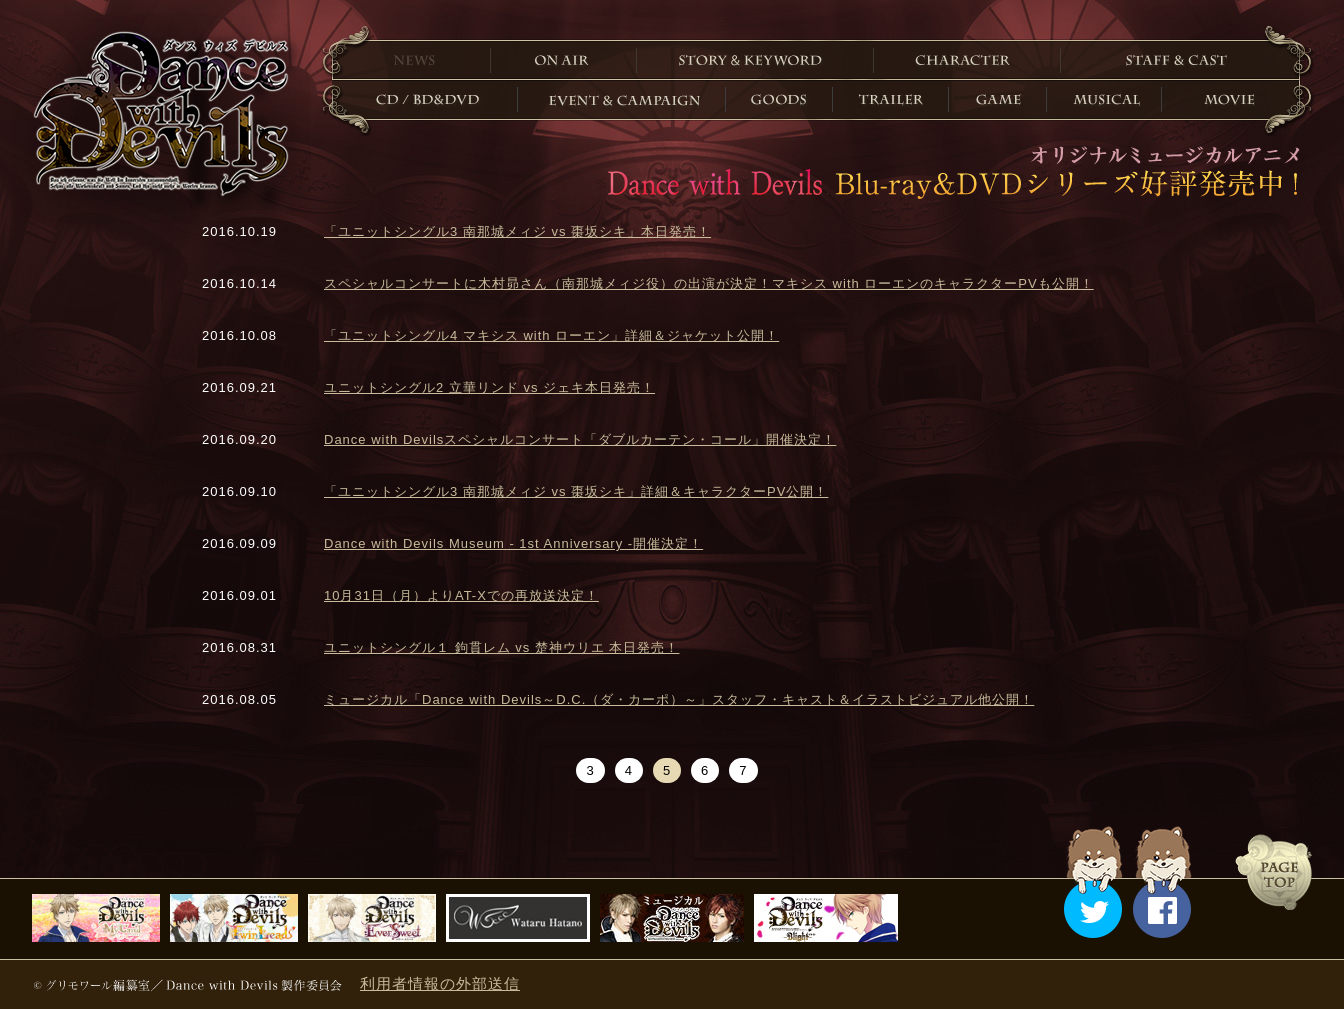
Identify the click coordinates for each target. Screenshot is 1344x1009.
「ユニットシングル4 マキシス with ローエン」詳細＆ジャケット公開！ (551, 335)
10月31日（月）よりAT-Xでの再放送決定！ (461, 595)
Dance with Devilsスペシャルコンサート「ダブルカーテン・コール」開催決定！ (580, 439)
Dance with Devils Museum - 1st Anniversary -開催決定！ (513, 543)
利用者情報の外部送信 (440, 983)
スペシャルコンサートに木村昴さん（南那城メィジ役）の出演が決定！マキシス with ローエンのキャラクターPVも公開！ (709, 283)
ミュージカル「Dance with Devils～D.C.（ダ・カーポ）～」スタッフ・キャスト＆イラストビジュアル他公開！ (679, 699)
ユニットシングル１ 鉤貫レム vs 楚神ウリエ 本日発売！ (501, 647)
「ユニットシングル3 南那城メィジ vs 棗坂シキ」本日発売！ (517, 231)
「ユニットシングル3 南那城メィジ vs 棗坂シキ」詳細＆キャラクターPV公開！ (576, 491)
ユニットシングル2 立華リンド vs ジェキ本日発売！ (489, 387)
